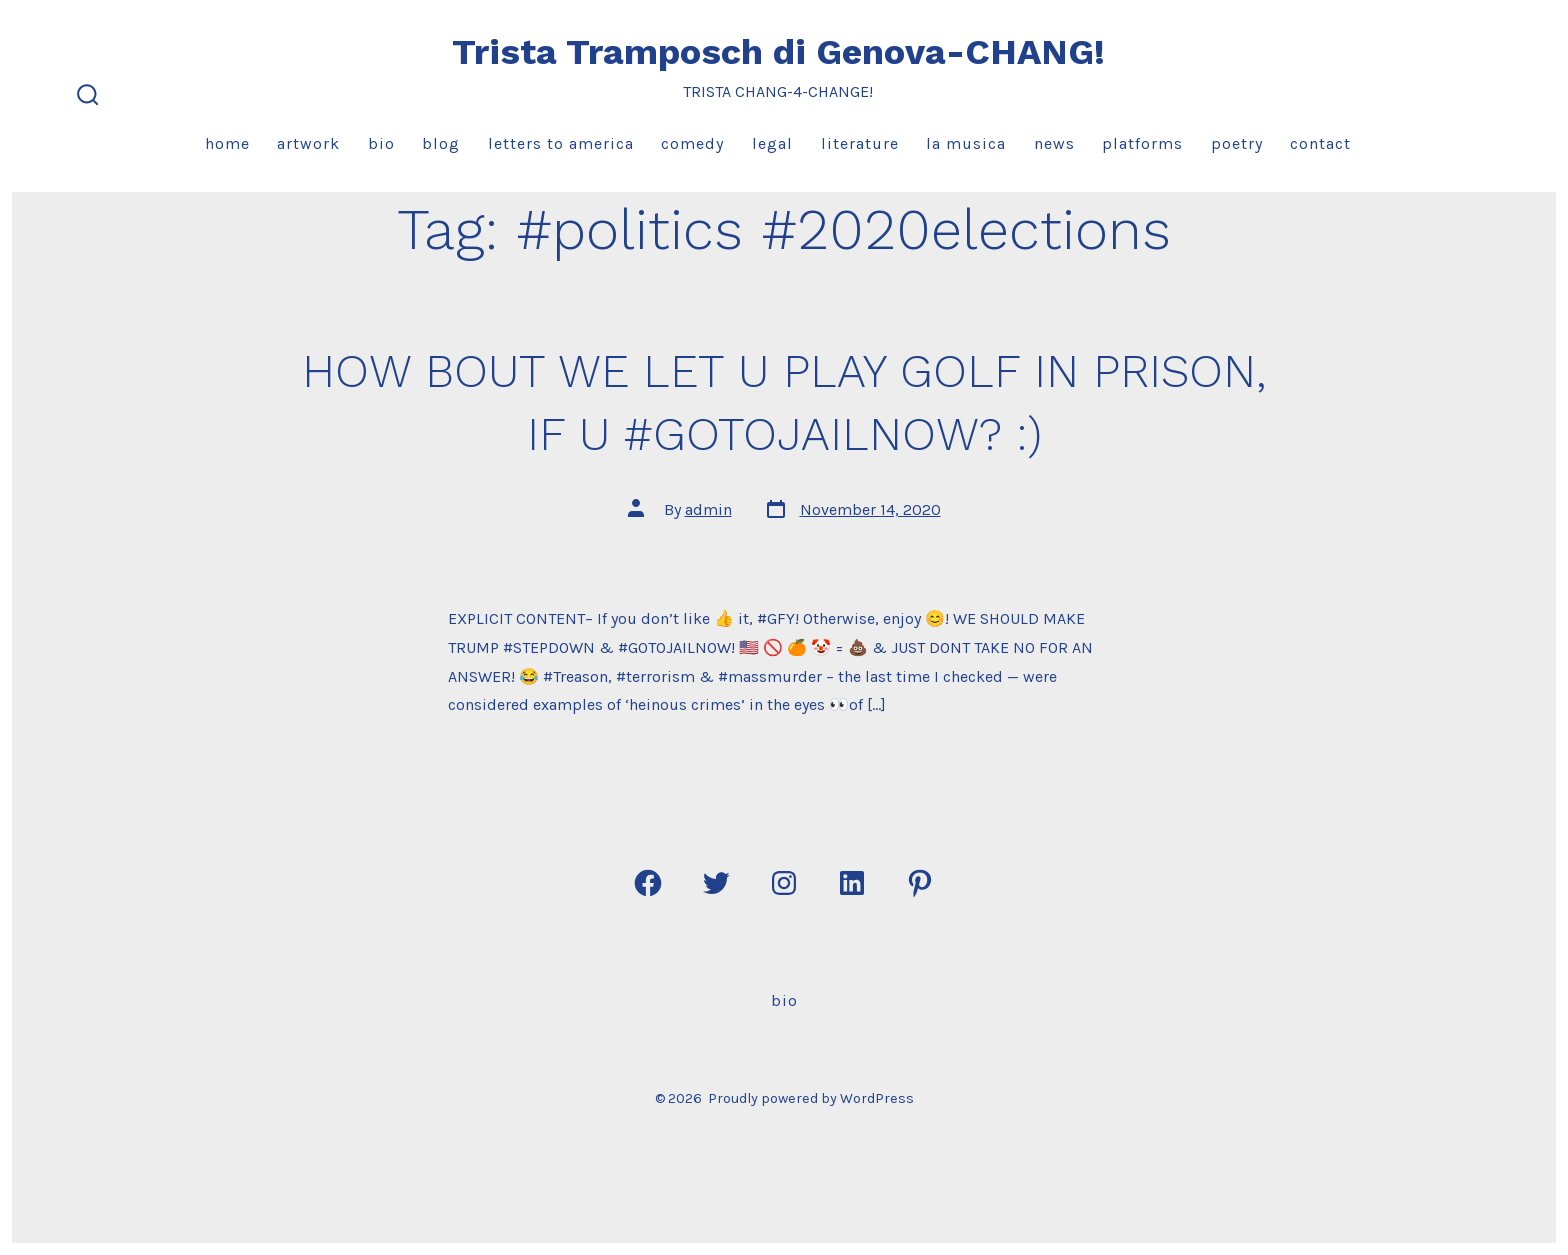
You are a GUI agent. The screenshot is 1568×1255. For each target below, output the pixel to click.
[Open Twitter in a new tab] (716, 883)
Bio (381, 143)
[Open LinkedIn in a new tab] (852, 883)
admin (708, 509)
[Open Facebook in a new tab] (648, 883)
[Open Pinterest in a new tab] (920, 883)
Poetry (1237, 143)
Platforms (1142, 143)
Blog (441, 143)
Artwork (308, 143)
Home (227, 143)
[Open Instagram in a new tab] (784, 883)
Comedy (692, 143)
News (1054, 143)
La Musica (966, 143)
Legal (772, 143)
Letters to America (561, 143)
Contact (1320, 143)
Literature (860, 143)
